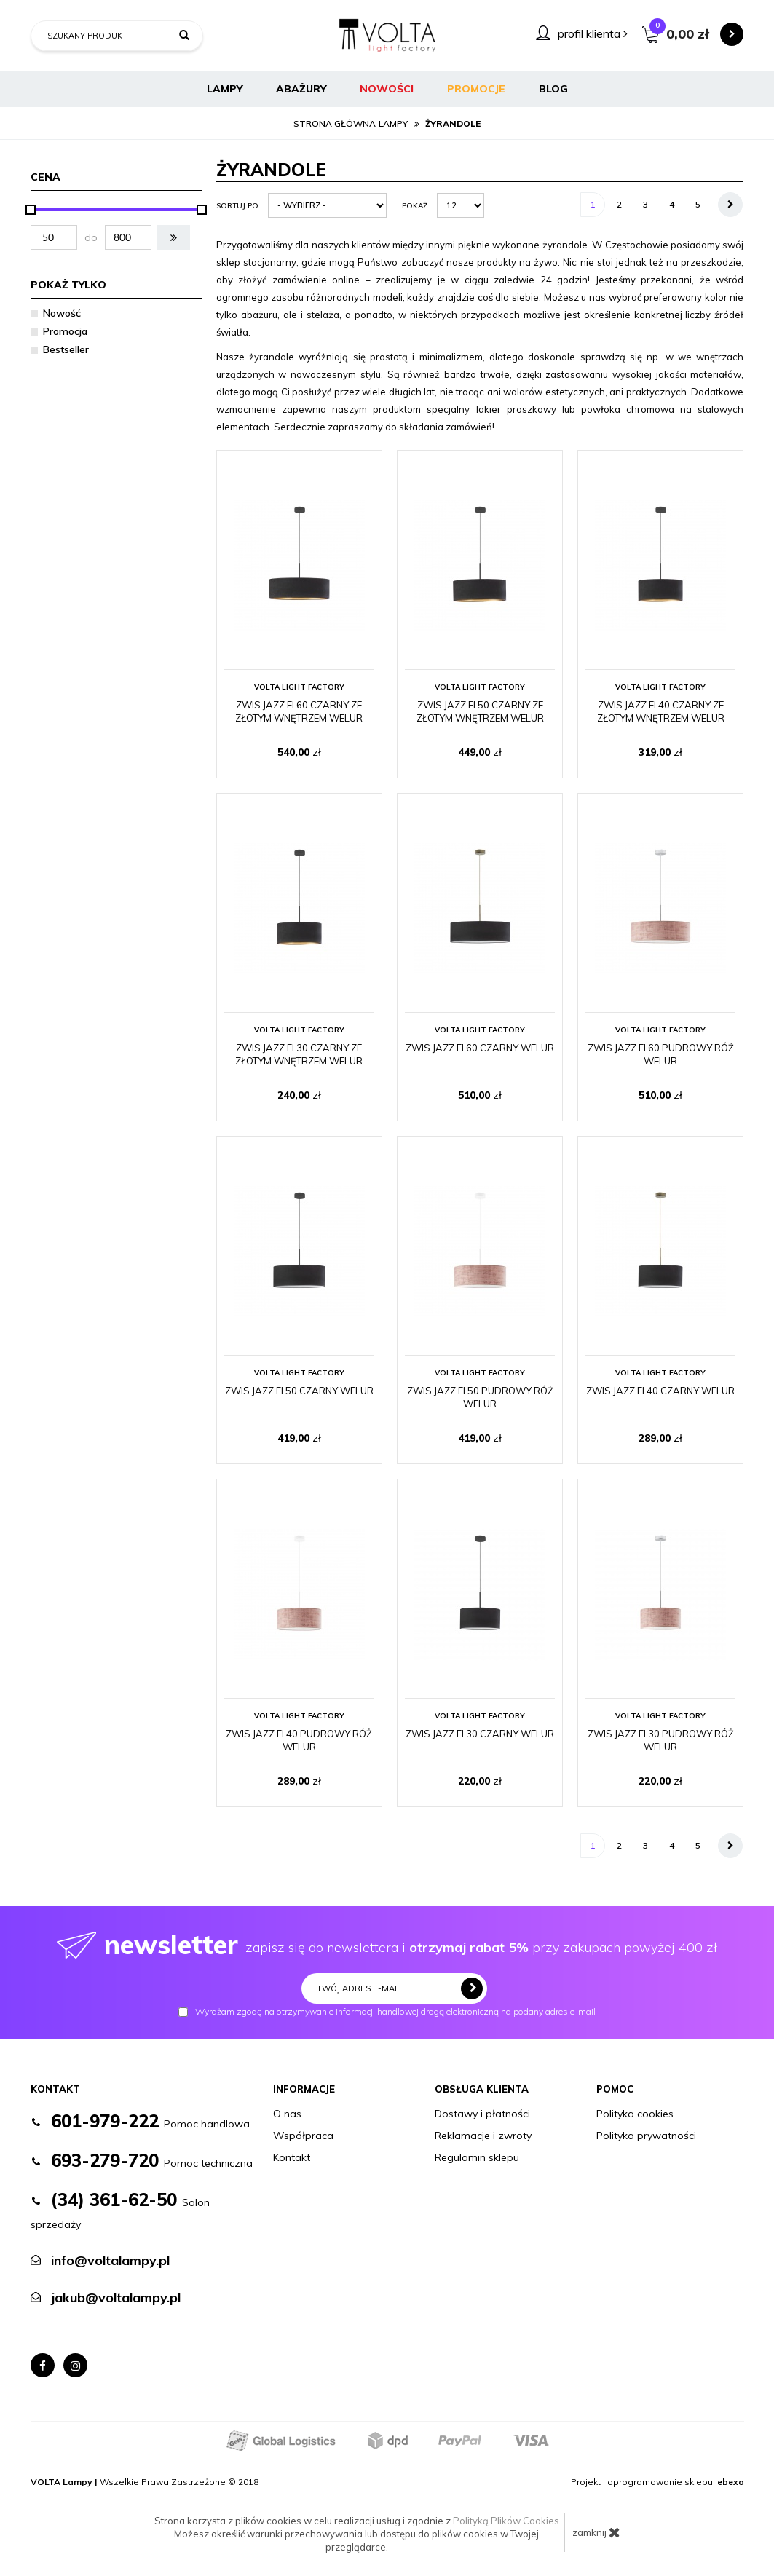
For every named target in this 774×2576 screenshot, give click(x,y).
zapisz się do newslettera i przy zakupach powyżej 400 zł (387, 1944)
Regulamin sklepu (477, 2157)
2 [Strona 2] (619, 204)
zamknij (596, 2532)
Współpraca (303, 2135)
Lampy (224, 88)
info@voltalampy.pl (110, 2260)
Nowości (387, 88)
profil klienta (593, 33)
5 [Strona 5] (697, 204)
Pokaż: (416, 205)
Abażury (301, 88)
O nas (287, 2114)
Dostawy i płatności (482, 2114)
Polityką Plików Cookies (506, 2520)
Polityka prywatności (646, 2135)
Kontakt (291, 2157)
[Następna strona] (730, 204)
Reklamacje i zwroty (483, 2135)
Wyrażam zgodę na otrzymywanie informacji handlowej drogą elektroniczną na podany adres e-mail (387, 2012)
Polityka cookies (635, 2114)
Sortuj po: (238, 205)
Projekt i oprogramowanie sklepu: (657, 2481)
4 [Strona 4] (671, 204)
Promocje (476, 88)
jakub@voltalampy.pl (116, 2297)
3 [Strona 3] (645, 204)
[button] (173, 237)
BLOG (553, 88)
